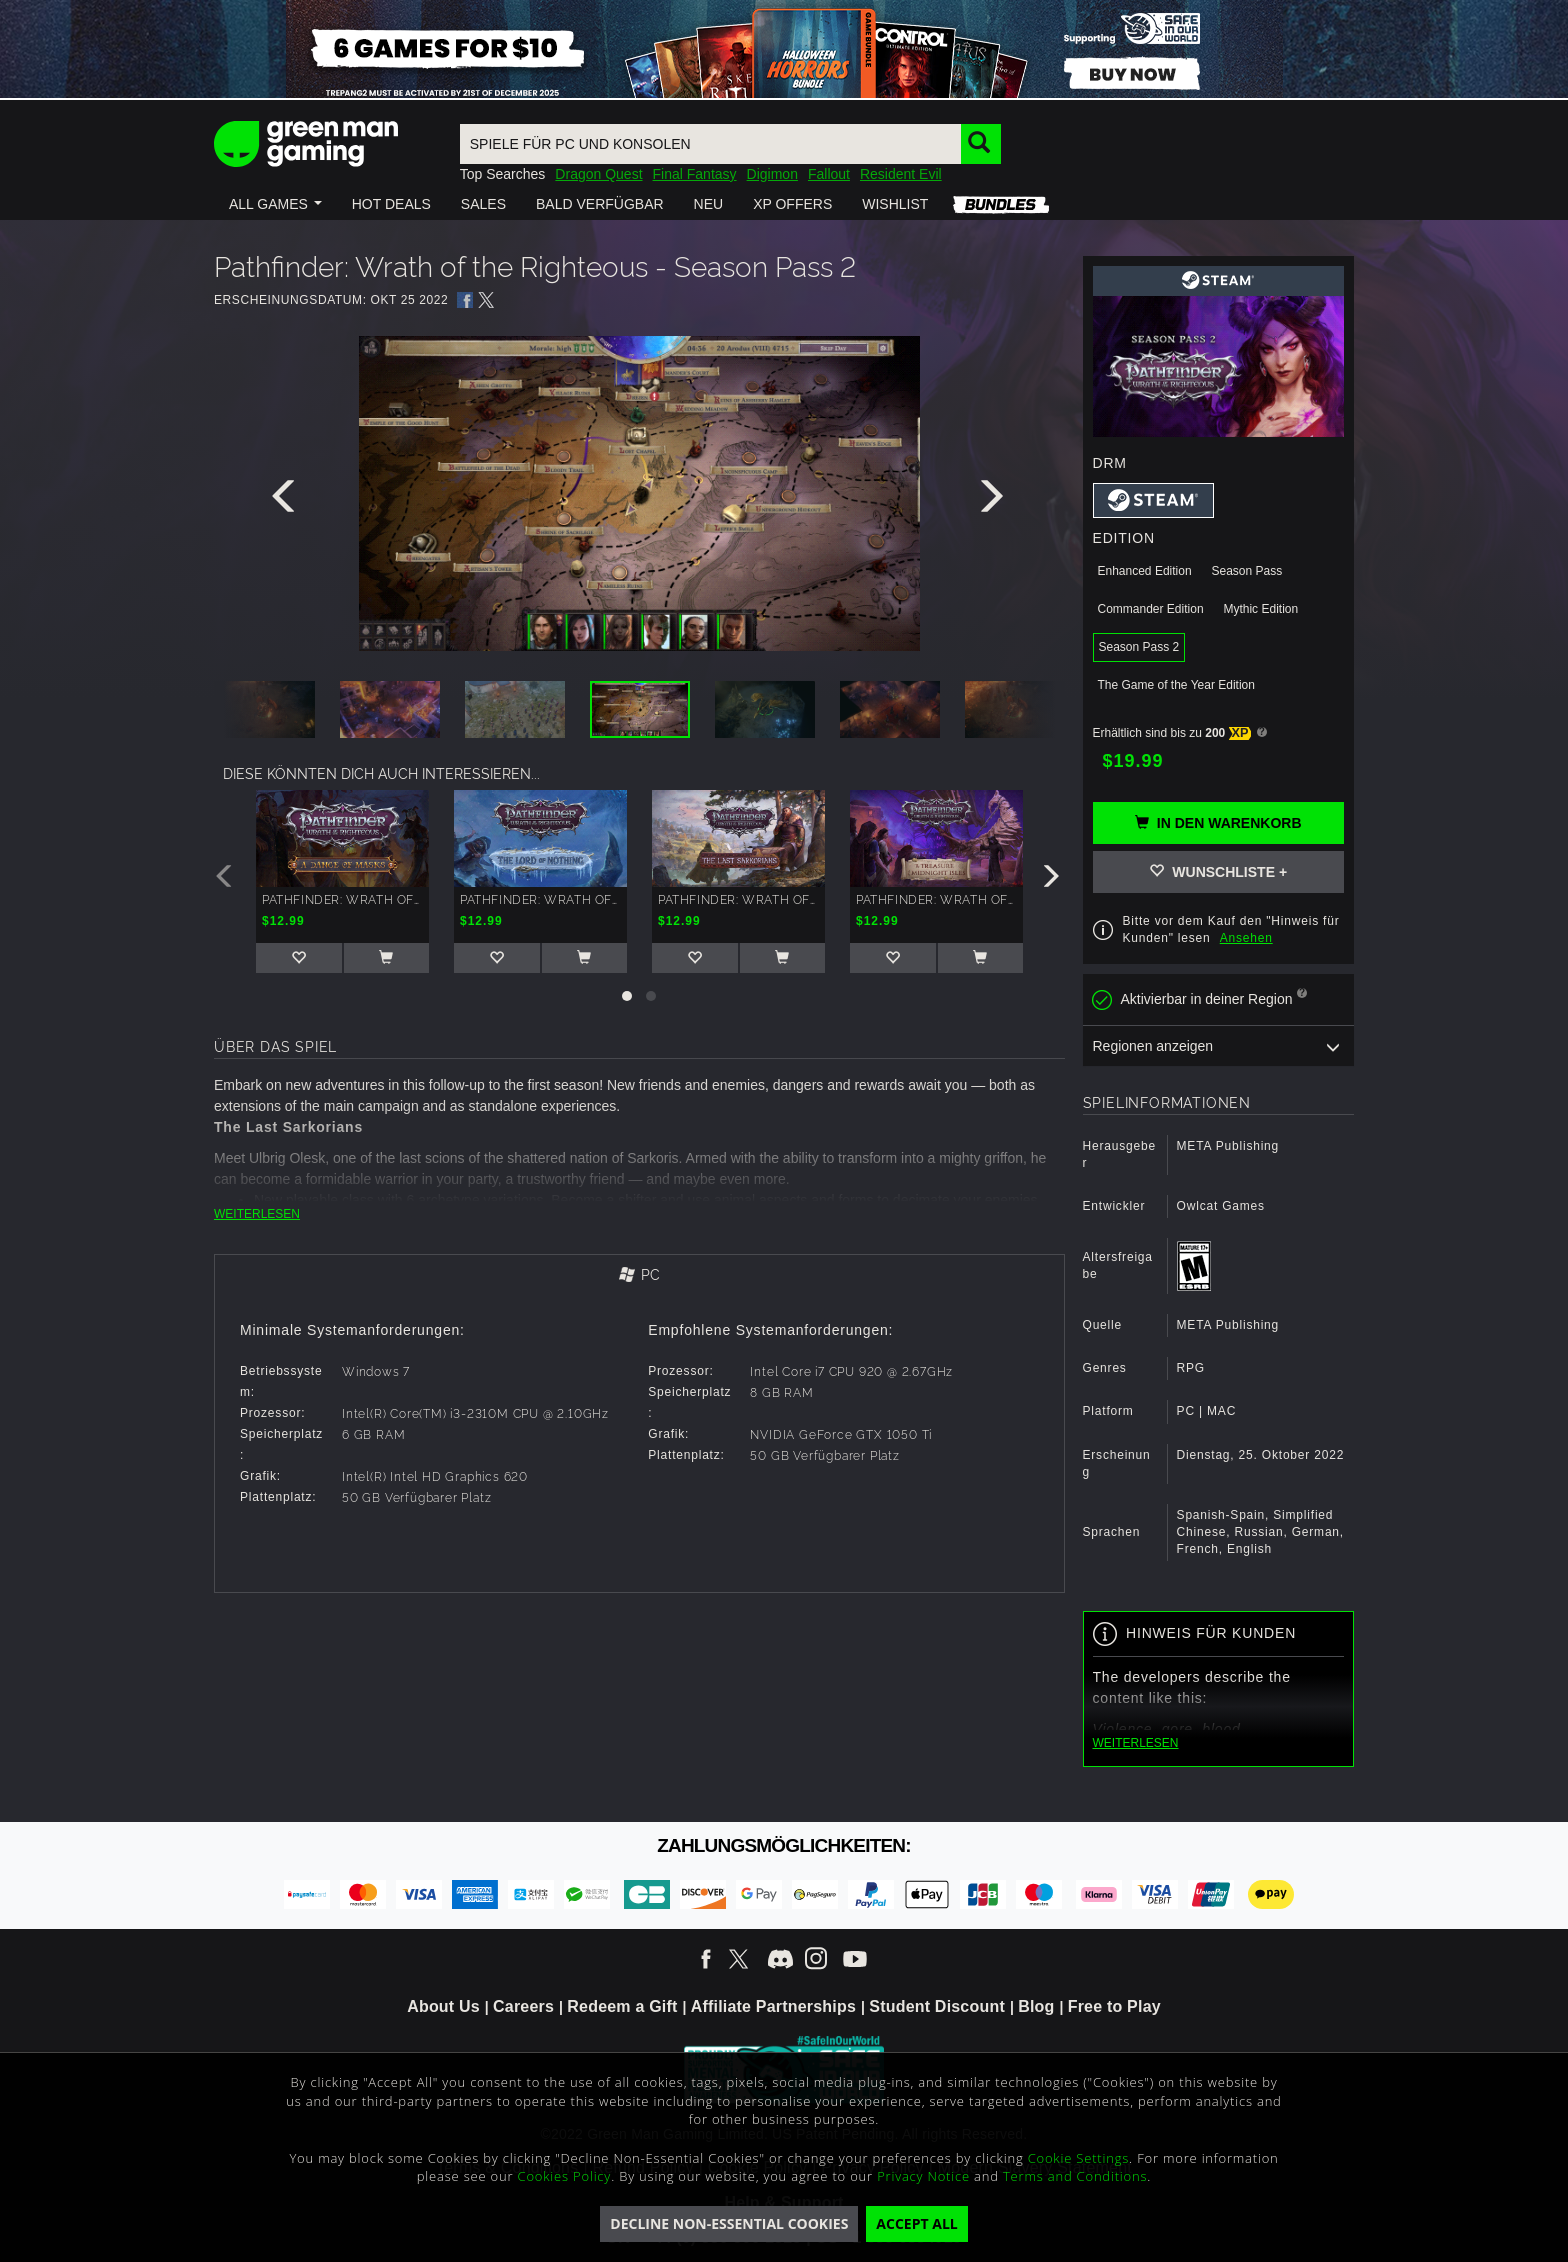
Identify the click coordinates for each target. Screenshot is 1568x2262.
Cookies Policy (565, 2176)
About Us (443, 2006)
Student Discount (937, 2006)
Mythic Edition (1260, 609)
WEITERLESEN (257, 1214)
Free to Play (1114, 2006)
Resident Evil (901, 174)
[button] (275, 204)
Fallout (829, 174)
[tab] (639, 1276)
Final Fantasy (695, 174)
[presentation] (287, 501)
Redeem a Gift (622, 2006)
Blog (1036, 2006)
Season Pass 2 (1139, 647)
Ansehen (1246, 938)
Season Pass (1246, 571)
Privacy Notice (923, 2176)
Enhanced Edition (1145, 571)
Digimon (772, 174)
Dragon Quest (598, 174)
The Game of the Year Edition (1176, 685)
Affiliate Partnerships (773, 2006)
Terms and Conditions (1075, 2176)
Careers (523, 2006)
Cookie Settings (1078, 2158)
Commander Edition (1151, 609)
